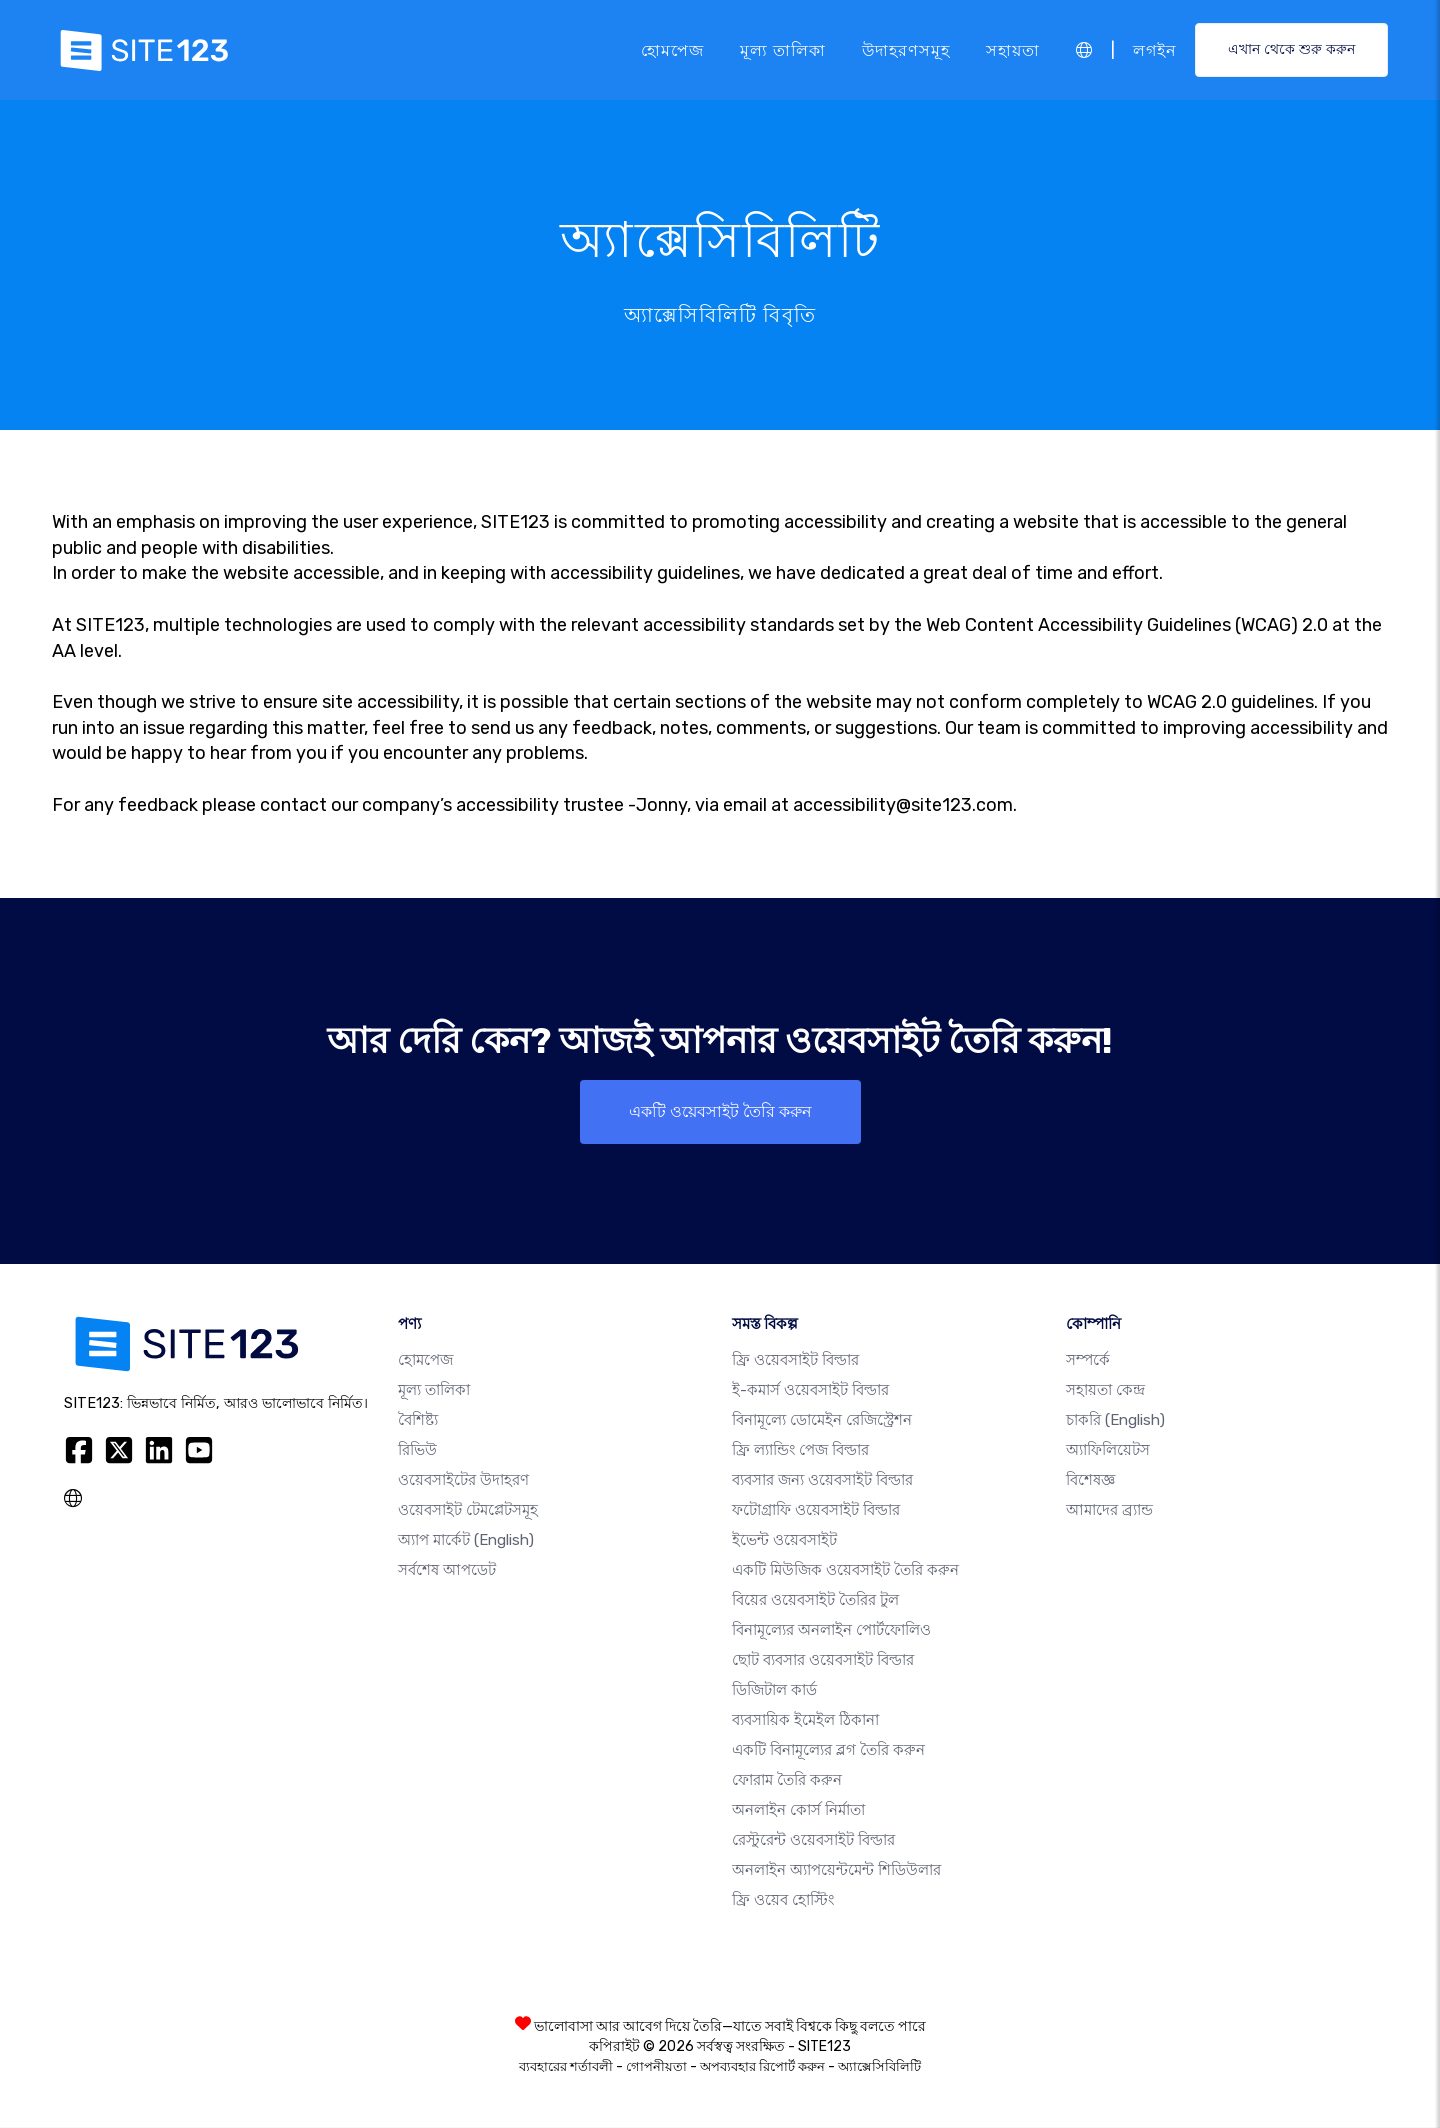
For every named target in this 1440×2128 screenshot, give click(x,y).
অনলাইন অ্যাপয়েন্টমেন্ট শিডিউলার (836, 1871)
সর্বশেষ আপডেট (447, 1571)
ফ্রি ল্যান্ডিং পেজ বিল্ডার (800, 1451)
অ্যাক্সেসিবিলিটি (879, 2067)
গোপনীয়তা (656, 2067)
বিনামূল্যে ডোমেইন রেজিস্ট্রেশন (822, 1421)
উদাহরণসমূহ (906, 49)
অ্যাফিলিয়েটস (1108, 1451)
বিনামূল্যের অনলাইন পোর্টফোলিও (831, 1631)
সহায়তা (1013, 49)
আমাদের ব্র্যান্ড (1109, 1511)
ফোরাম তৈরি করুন (787, 1781)
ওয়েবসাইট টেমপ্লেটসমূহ (468, 1511)
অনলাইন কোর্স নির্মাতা (798, 1811)
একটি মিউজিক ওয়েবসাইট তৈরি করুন (845, 1571)
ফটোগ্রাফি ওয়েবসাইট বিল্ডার (816, 1511)
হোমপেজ (672, 49)
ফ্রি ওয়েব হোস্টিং (783, 1901)
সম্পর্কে (1088, 1361)
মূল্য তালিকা (783, 49)
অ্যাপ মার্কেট (466, 1541)
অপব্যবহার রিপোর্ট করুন (762, 2067)
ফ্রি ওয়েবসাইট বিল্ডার (795, 1361)
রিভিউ (417, 1451)
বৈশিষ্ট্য (418, 1421)
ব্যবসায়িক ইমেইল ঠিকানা (805, 1721)
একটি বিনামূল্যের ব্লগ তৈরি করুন (828, 1751)
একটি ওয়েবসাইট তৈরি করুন (720, 1111)
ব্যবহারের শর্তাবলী (566, 2067)
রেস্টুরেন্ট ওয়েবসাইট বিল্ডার (813, 1841)
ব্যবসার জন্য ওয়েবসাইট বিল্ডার (822, 1481)
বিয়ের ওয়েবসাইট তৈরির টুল (815, 1601)
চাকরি (1115, 1421)
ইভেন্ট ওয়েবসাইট (784, 1541)
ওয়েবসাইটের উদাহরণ (463, 1481)
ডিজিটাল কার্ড (774, 1691)
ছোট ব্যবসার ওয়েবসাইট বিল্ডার (823, 1661)
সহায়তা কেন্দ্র (1105, 1391)
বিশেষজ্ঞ (1090, 1481)
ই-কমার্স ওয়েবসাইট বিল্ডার (810, 1391)
